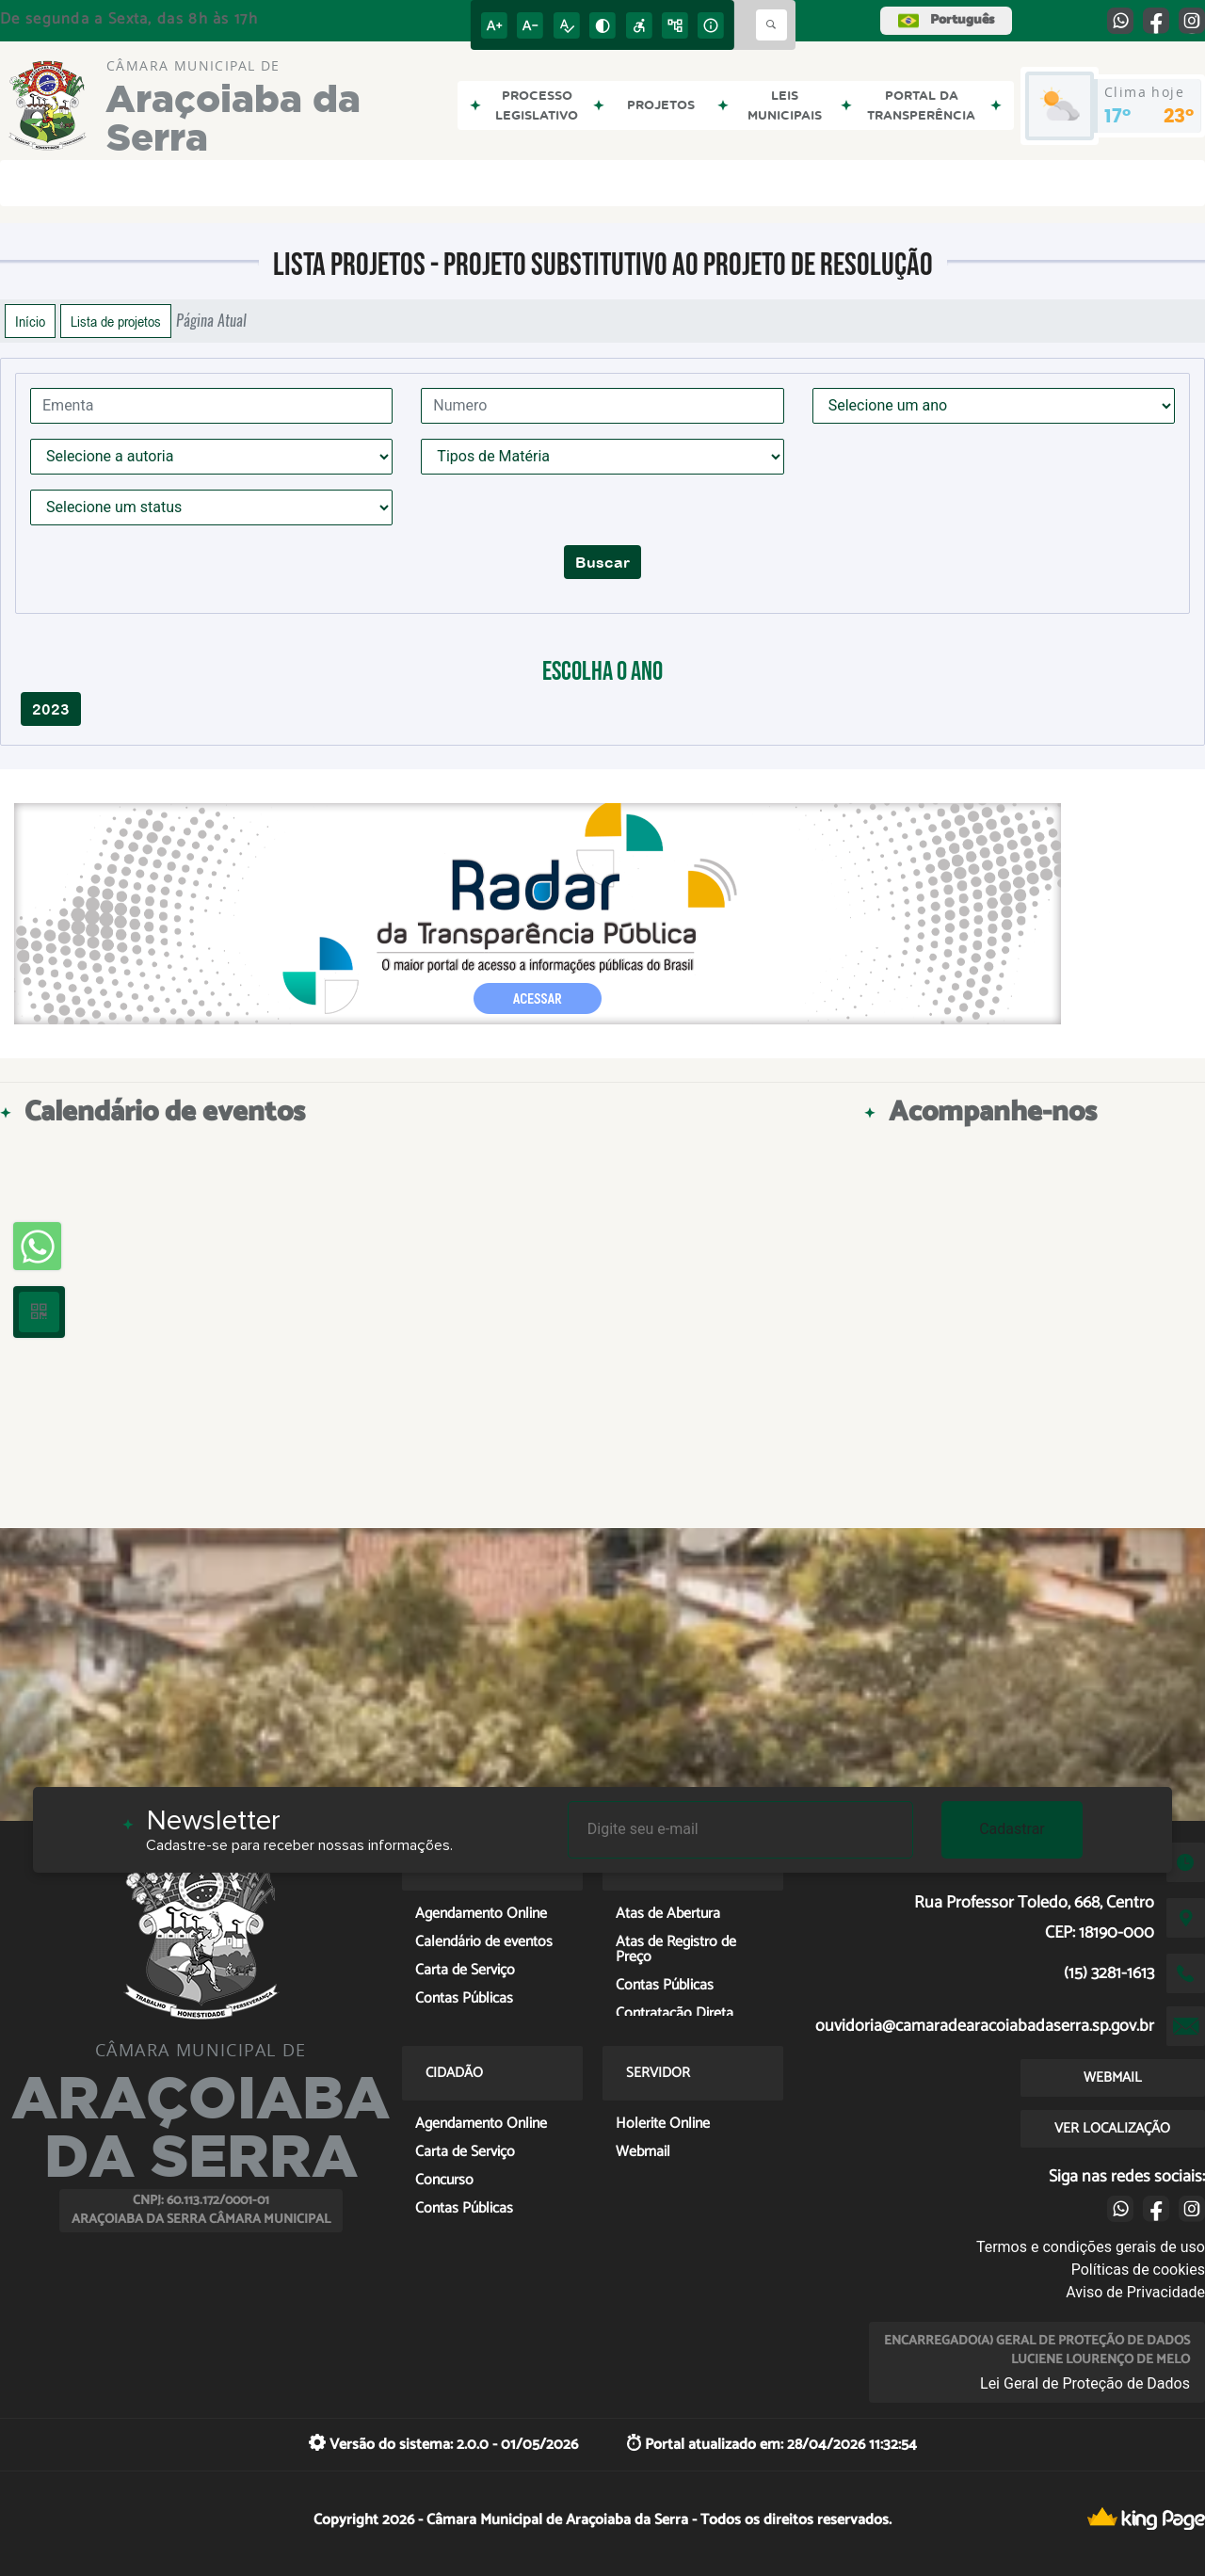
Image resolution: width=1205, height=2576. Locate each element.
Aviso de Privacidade (1135, 2292)
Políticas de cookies (1138, 2269)
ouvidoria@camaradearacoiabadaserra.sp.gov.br (984, 2026)
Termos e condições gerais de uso (1090, 2247)
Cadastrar (1012, 1829)
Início (30, 321)
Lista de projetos (116, 321)
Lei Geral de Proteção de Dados (1085, 2383)
